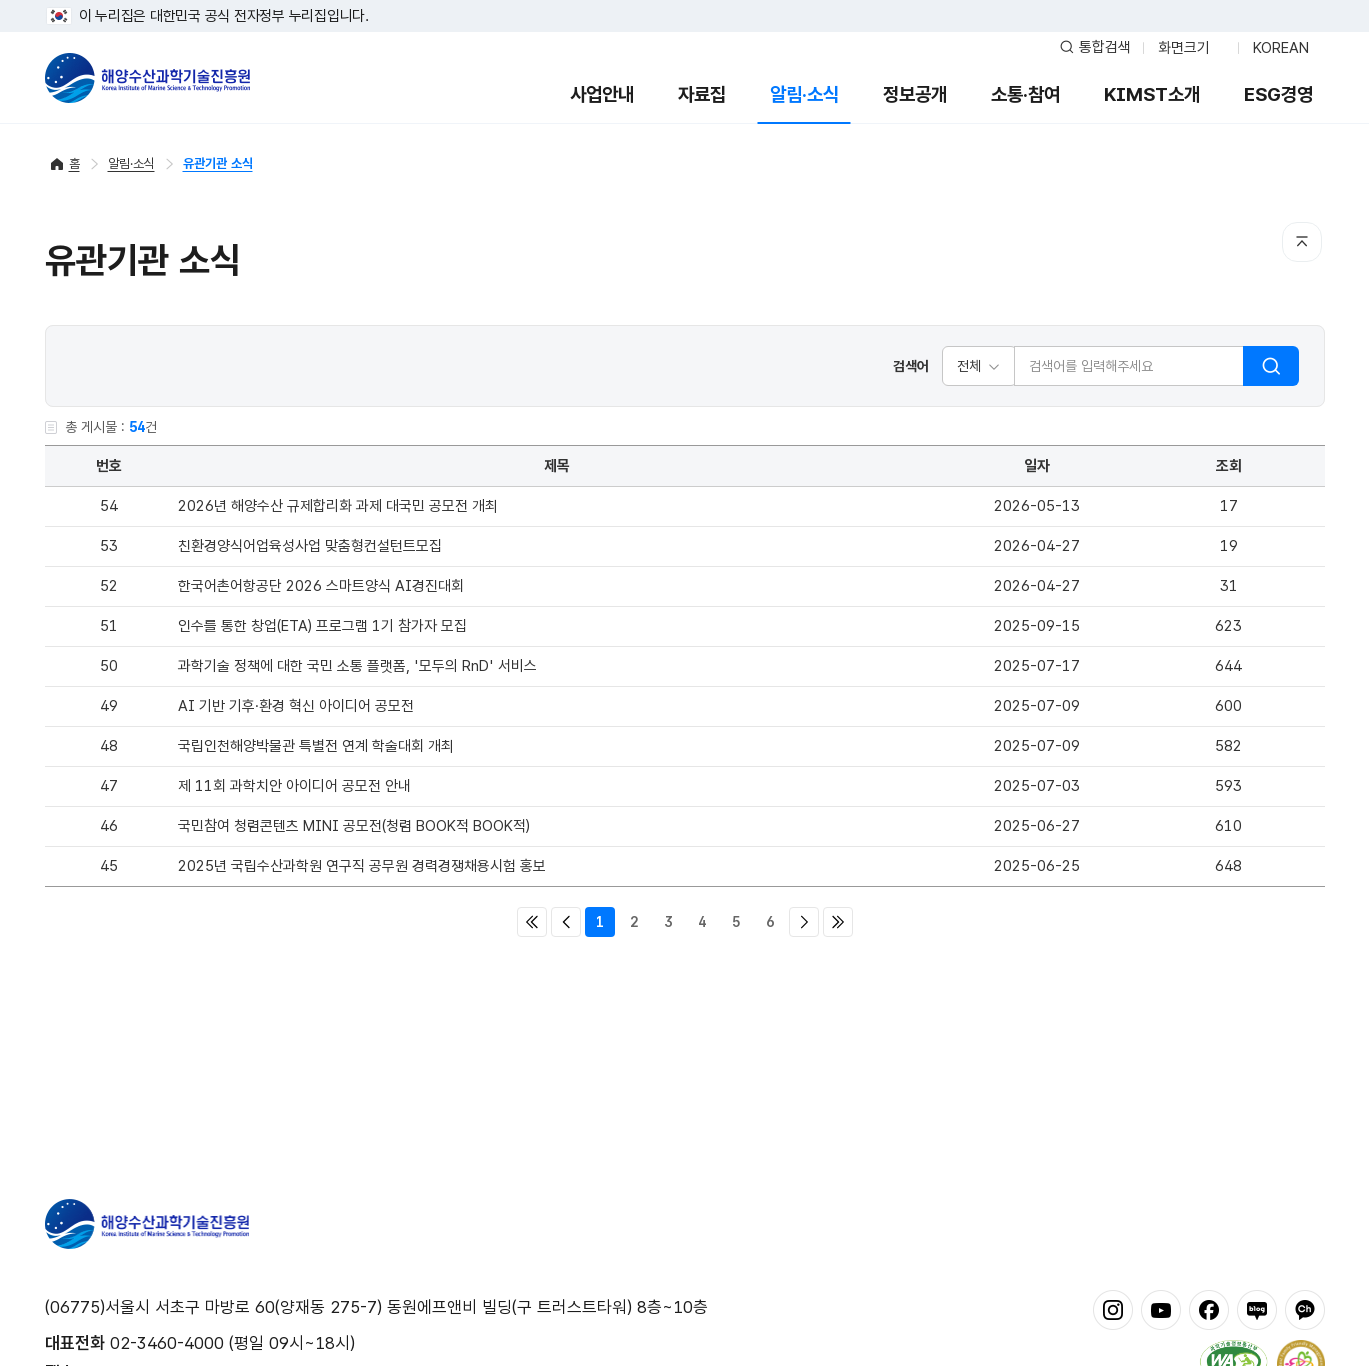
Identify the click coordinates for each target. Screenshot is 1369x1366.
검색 (1271, 366)
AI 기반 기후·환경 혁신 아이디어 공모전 (296, 706)
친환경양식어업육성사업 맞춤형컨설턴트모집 (310, 546)
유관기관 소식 (218, 163)
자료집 (702, 94)
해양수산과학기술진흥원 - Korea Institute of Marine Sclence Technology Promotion (147, 78)
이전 (566, 922)
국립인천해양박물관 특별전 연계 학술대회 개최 (316, 746)
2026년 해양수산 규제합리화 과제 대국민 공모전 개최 (338, 506)
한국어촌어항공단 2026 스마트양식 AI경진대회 (321, 586)
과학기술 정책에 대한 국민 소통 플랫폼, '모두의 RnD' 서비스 (357, 666)
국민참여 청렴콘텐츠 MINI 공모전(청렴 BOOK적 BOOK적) (354, 826)
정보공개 (915, 94)
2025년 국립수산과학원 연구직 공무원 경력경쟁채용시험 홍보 (362, 866)
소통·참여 (1025, 94)
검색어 (911, 366)
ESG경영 (1278, 94)
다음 (804, 922)
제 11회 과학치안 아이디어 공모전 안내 (294, 786)
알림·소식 (804, 94)
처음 (532, 922)
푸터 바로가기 (684, 0)
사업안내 (602, 94)
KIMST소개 (1152, 94)
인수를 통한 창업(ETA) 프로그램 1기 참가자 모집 (322, 626)
